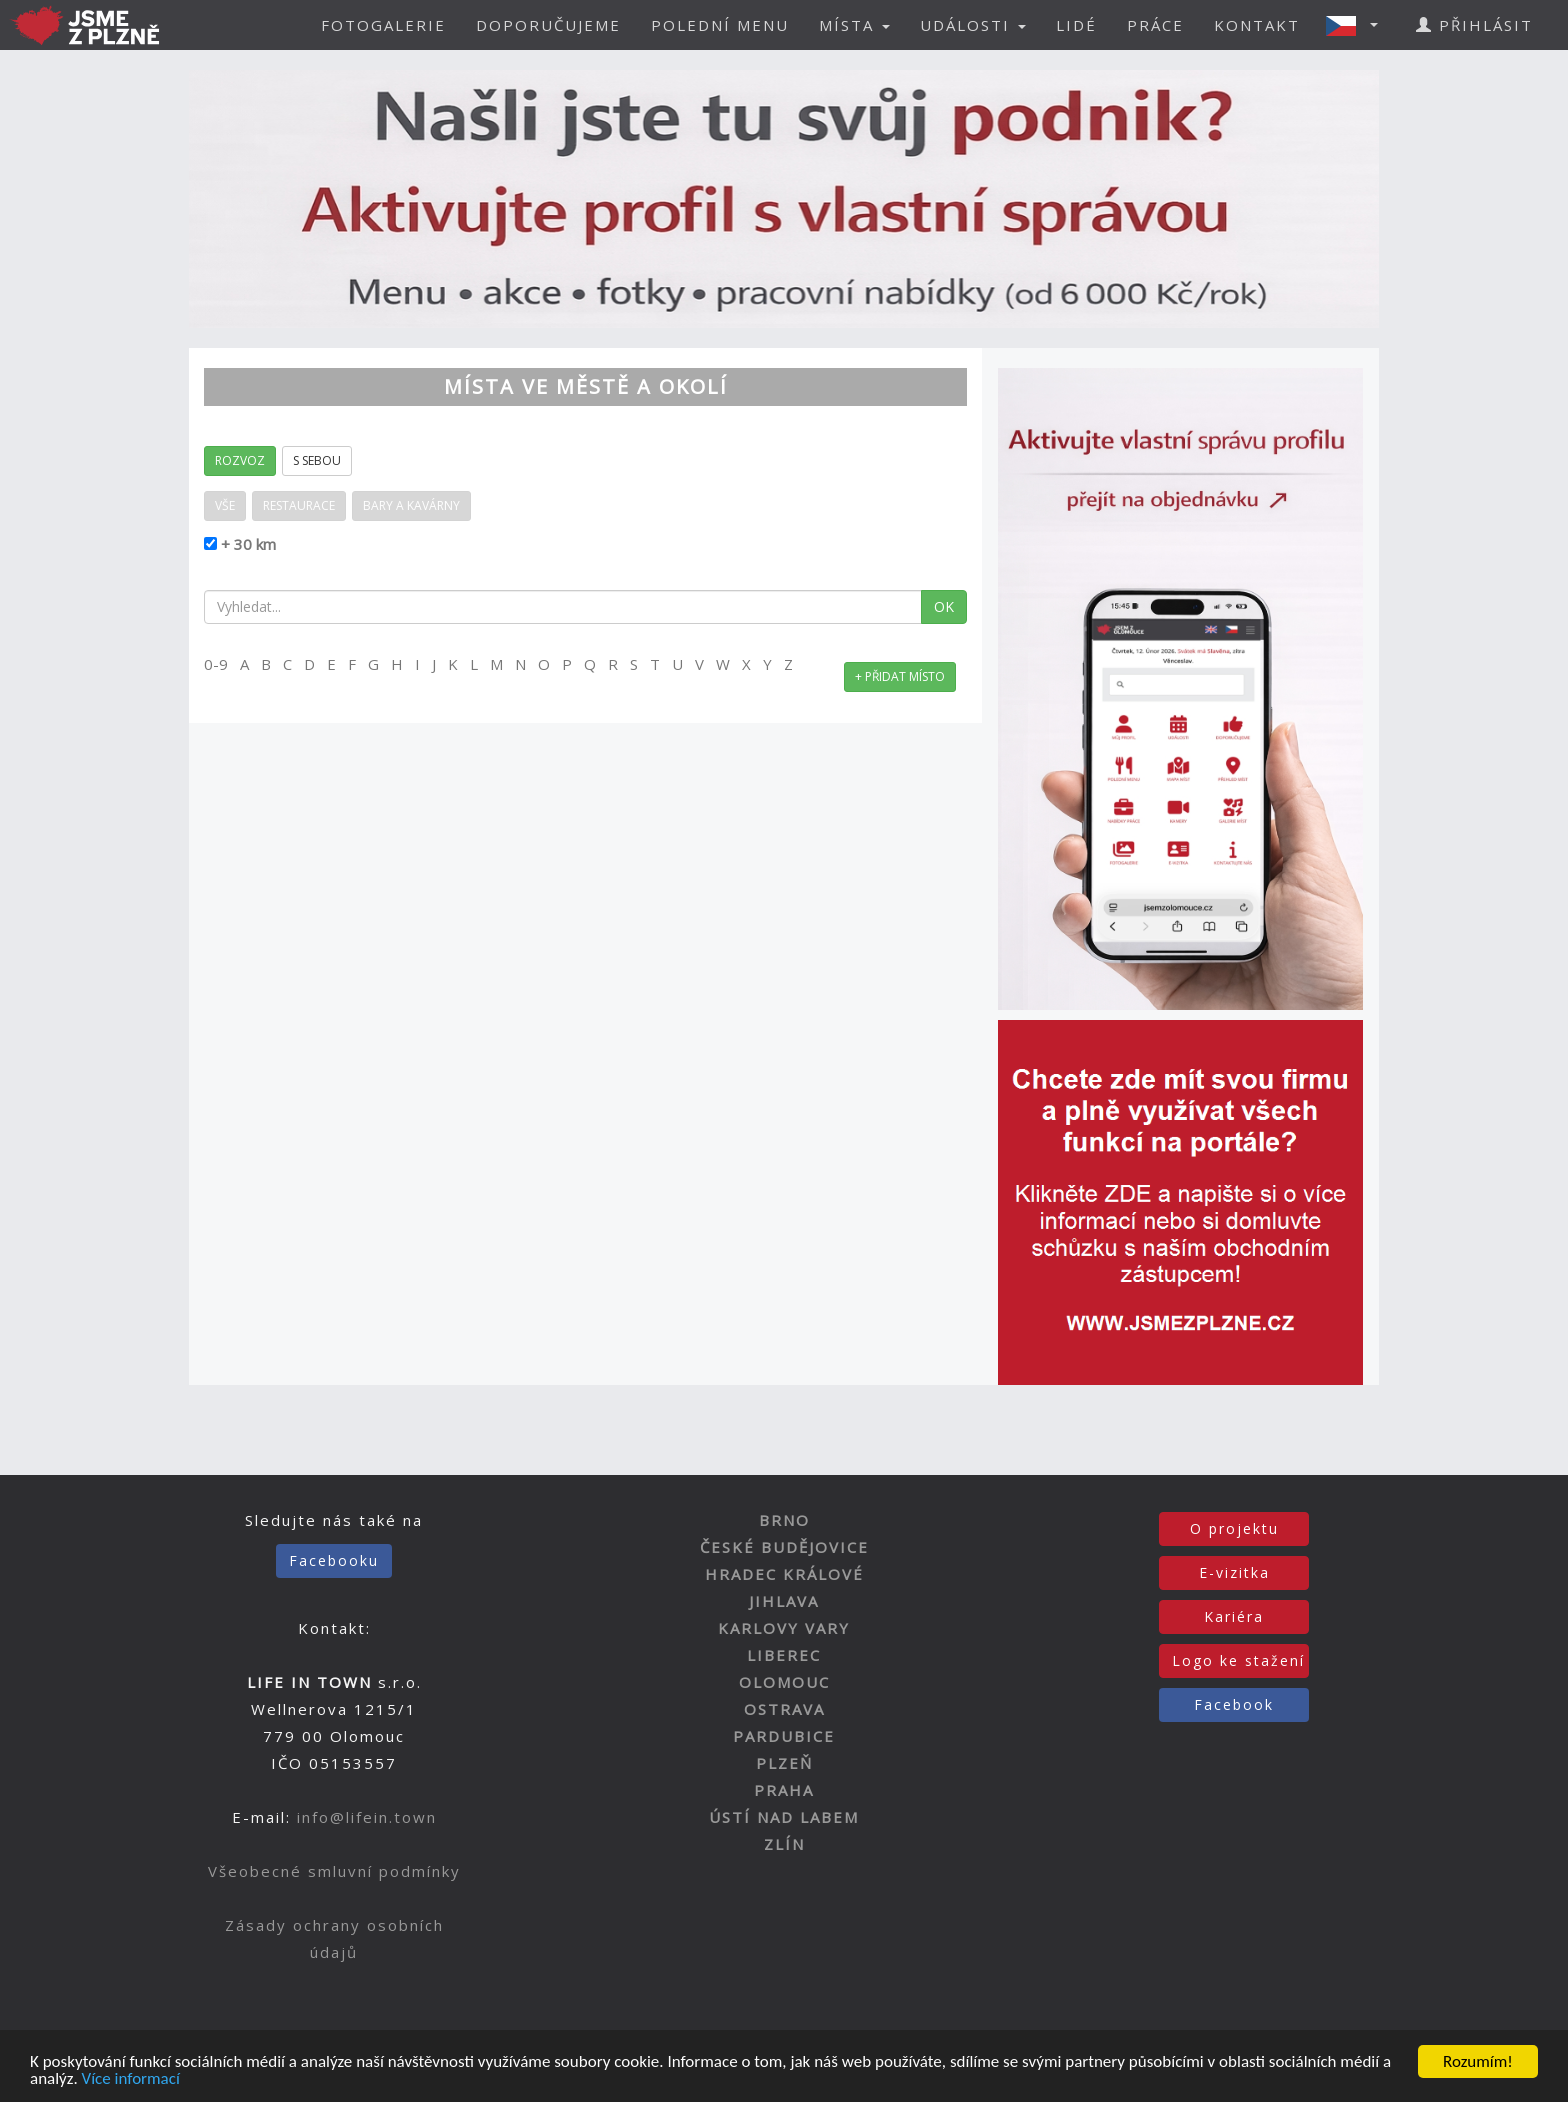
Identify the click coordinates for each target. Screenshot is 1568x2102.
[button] (1358, 25)
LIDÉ (1076, 25)
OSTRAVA (784, 1709)
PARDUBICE (784, 1736)
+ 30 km (246, 544)
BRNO (784, 1520)
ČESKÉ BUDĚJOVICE (784, 1547)
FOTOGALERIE (383, 25)
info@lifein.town (367, 1817)
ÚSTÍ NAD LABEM (784, 1817)
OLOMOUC (784, 1682)
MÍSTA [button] (854, 25)
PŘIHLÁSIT (1474, 25)
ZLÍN (784, 1844)
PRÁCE (1155, 25)
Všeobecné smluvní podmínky (334, 1871)
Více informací (131, 2079)
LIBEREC (784, 1655)
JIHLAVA (784, 1601)
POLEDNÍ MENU (720, 25)
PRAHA (784, 1790)
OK (944, 606)
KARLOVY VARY (784, 1628)
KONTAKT (1257, 25)
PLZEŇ (784, 1763)
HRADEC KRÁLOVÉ (784, 1574)
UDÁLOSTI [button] (973, 25)
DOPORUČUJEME (548, 25)
